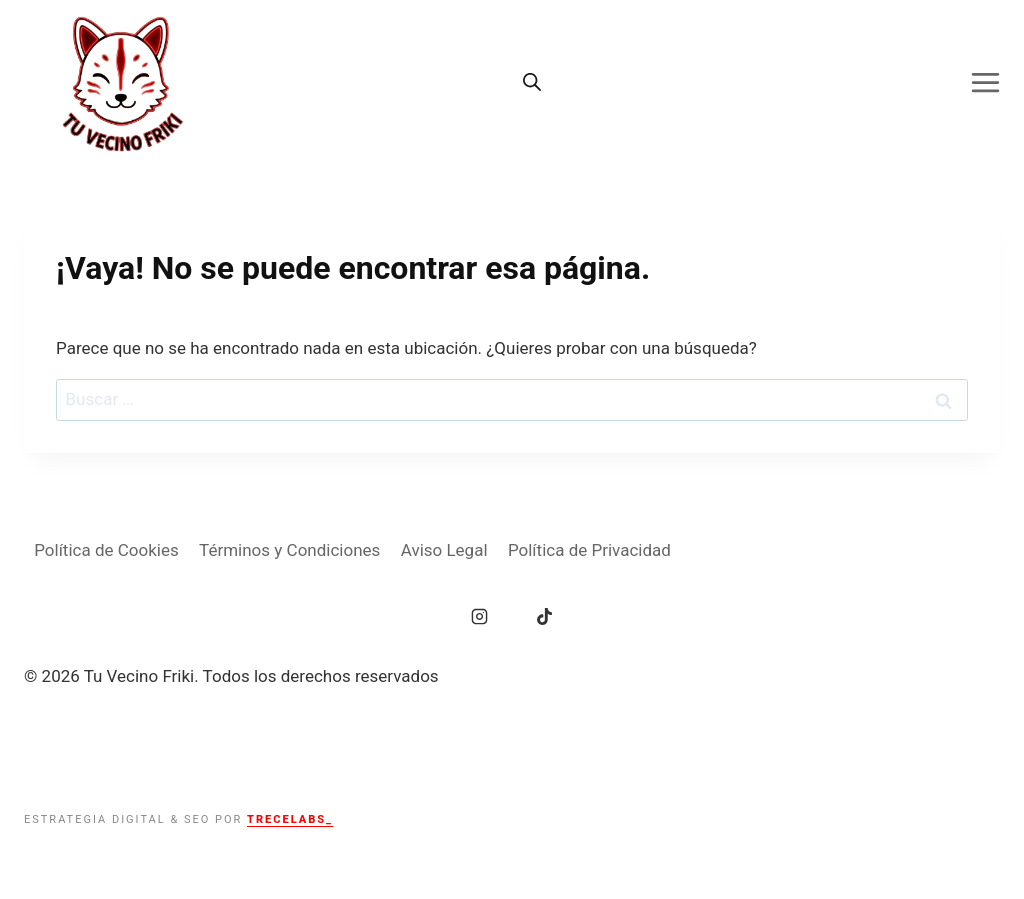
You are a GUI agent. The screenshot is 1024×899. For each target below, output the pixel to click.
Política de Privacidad (589, 550)
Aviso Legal (444, 550)
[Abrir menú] (992, 82)
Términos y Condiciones (289, 550)
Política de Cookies (106, 550)
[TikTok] (544, 616)
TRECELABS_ (290, 819)
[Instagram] (480, 616)
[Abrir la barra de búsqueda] (532, 82)
